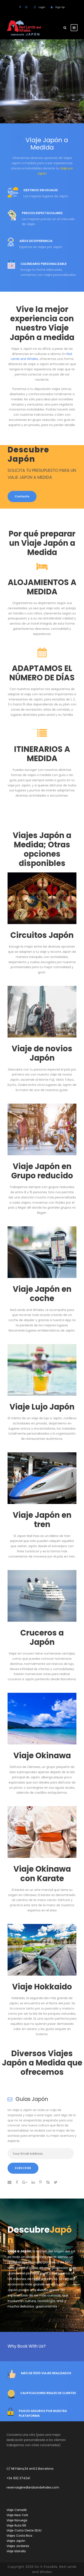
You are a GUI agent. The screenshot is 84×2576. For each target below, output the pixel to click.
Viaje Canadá (16, 2510)
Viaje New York (17, 2515)
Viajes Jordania (17, 2546)
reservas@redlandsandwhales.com (32, 2487)
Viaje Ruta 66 (16, 2525)
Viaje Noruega (16, 2520)
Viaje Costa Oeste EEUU (23, 2530)
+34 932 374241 (18, 2478)
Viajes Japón (15, 2541)
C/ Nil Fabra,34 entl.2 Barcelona (29, 2468)
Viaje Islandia (16, 2551)
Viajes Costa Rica (19, 2535)
